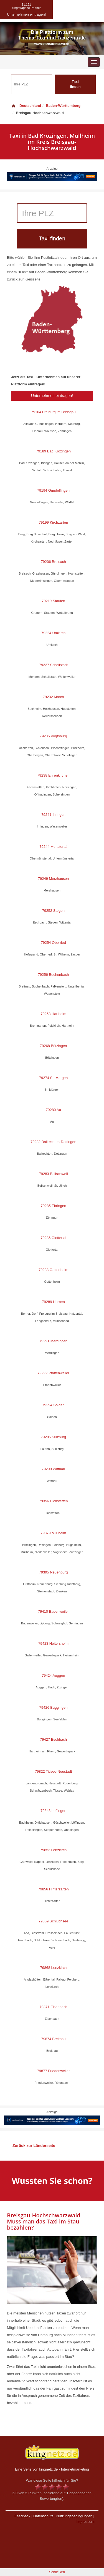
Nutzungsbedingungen (74, 2516)
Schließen (57, 2572)
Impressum (85, 2522)
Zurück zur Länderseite (33, 2145)
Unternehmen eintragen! (52, 395)
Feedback (22, 2516)
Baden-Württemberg (63, 106)
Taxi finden (75, 84)
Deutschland (26, 106)
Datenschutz (43, 2516)
